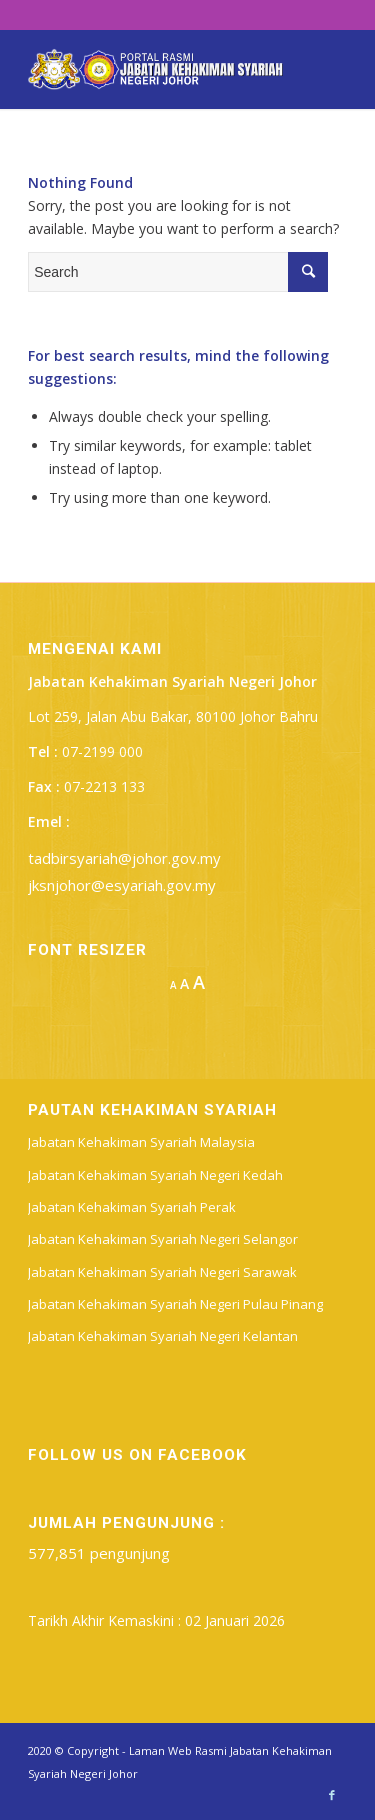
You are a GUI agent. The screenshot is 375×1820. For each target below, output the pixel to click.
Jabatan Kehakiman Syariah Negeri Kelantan (163, 1336)
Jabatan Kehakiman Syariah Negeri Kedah (155, 1175)
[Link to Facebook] (332, 1795)
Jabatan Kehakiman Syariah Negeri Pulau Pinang (175, 1304)
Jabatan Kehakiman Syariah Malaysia (141, 1142)
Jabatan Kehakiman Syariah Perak (132, 1207)
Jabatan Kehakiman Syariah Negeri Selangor (163, 1239)
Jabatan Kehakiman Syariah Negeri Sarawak (162, 1272)
